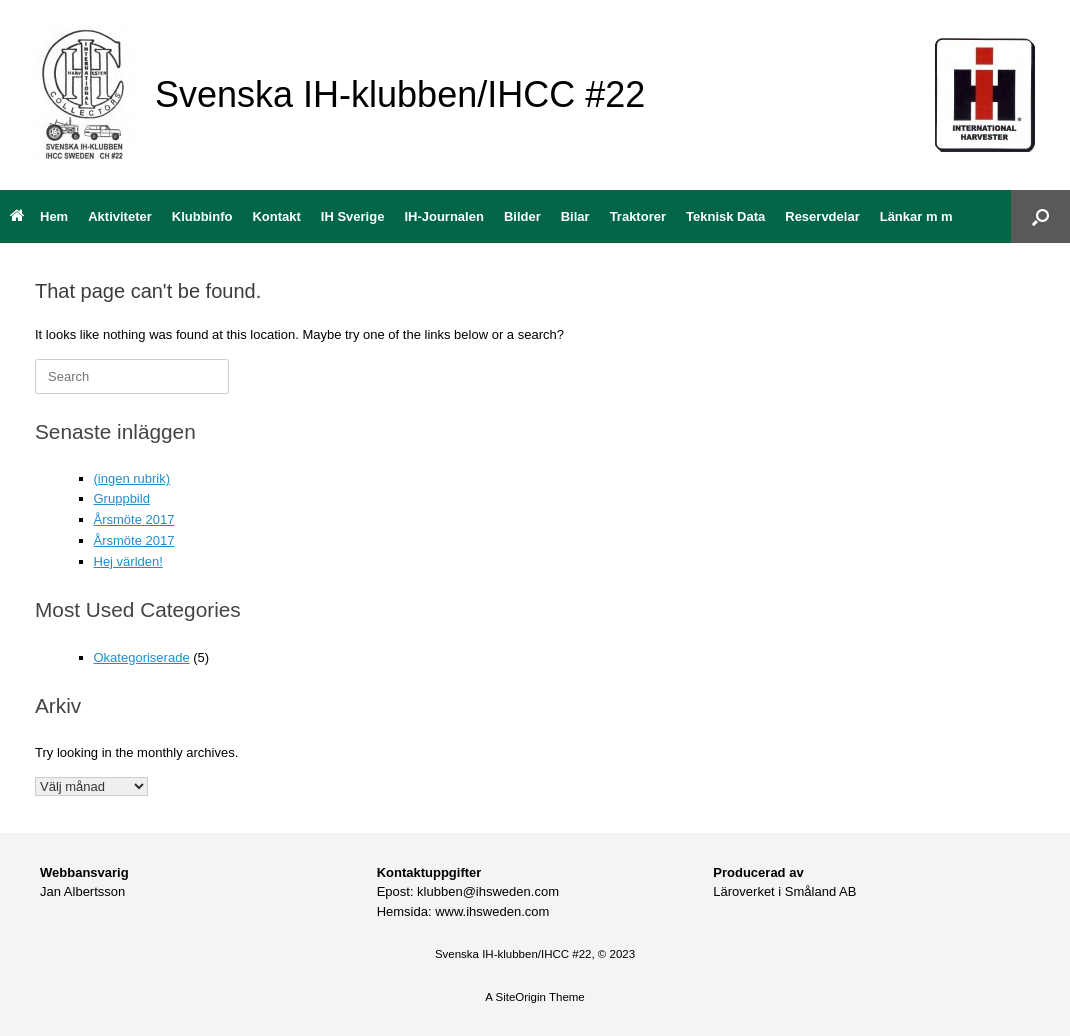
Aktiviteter (120, 216)
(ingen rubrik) (132, 478)
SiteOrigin (520, 997)
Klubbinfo (202, 216)
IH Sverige (353, 216)
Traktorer (638, 216)
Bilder (522, 216)
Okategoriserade (142, 657)
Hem (39, 216)
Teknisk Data (725, 216)
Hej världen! (128, 561)
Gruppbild (122, 498)
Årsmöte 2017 (134, 519)
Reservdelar (822, 216)
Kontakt (276, 216)
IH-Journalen (443, 216)
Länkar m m (916, 216)
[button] (1040, 216)
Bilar (575, 216)
